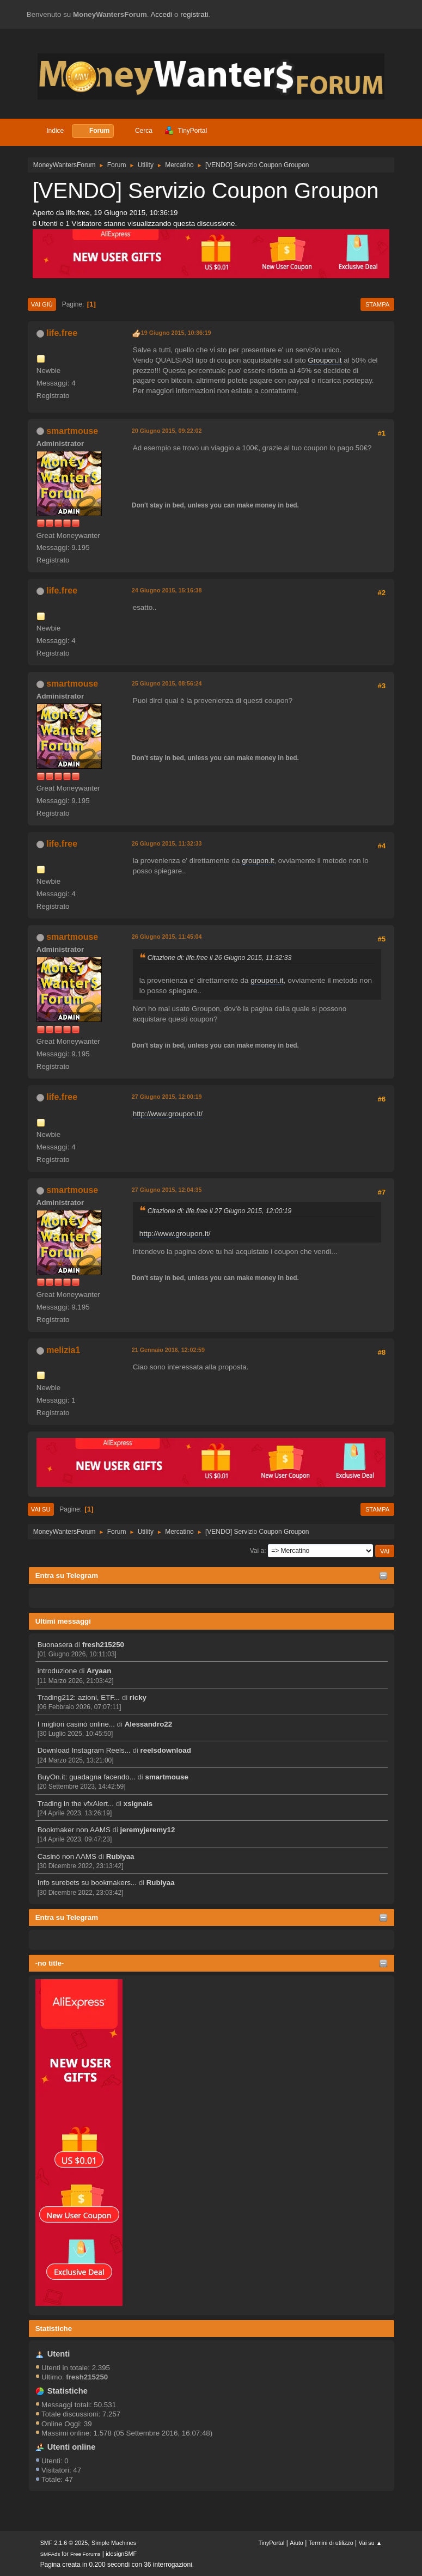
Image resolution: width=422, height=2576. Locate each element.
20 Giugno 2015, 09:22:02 (167, 430)
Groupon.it (324, 360)
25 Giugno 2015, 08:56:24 (167, 683)
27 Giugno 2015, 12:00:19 (167, 1096)
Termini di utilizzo (331, 2543)
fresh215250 (103, 1645)
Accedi (161, 14)
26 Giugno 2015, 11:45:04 (167, 936)
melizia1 (63, 1350)
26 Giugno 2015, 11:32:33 (167, 843)
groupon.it (258, 860)
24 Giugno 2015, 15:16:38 (167, 590)
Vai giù (42, 304)
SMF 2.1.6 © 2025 (64, 2543)
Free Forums (85, 2554)
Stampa (377, 304)
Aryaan (99, 1671)
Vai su (41, 1509)
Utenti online (71, 2447)
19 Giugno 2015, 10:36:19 (176, 332)
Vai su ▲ (370, 2543)
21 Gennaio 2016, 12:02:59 (168, 1350)
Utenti (58, 2353)
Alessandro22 (148, 1724)
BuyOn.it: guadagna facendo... (87, 1777)
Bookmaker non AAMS (74, 1830)
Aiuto (296, 2543)
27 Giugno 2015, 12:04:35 (167, 1189)
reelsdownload (165, 1750)
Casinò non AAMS (67, 1856)
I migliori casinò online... (76, 1724)
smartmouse (166, 1777)
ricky (138, 1697)
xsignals (138, 1804)
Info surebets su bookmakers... (87, 1883)
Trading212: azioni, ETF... (79, 1697)
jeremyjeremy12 (147, 1830)
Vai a (257, 1551)
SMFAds (50, 2554)
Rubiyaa (120, 1856)
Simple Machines (113, 2543)
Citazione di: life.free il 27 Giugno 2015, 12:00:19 (220, 1211)
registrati (194, 14)
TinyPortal (271, 2543)
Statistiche (53, 2328)
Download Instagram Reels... (84, 1750)
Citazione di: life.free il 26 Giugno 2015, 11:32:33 (220, 958)
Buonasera (55, 1645)
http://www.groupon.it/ (168, 1114)
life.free (61, 333)
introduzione (57, 1671)
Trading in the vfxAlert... (76, 1804)
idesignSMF (121, 2553)
